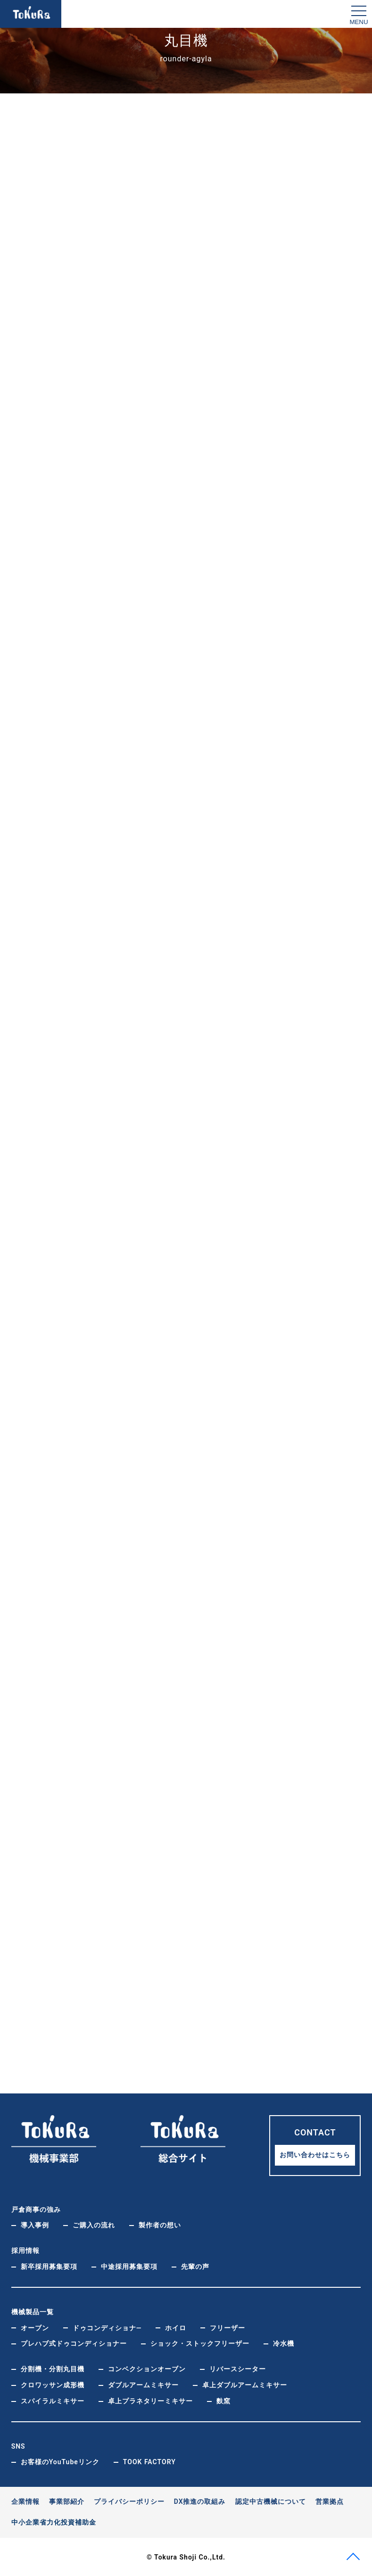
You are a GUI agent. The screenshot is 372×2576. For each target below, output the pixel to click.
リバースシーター (237, 2368)
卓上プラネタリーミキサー (150, 2400)
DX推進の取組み (200, 2500)
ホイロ (175, 2327)
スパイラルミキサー (52, 2400)
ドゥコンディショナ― (107, 2327)
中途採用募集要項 (129, 2265)
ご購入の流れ (94, 2224)
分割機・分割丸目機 (52, 2368)
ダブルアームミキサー (143, 2384)
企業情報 (25, 2500)
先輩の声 (195, 2265)
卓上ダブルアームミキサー (244, 2384)
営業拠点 (329, 2500)
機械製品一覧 (32, 2311)
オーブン (35, 2327)
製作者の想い (160, 2224)
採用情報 (25, 2249)
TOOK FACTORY (149, 2461)
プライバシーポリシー (129, 2500)
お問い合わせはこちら (315, 2154)
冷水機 (283, 2342)
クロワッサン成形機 (52, 2384)
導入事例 (35, 2224)
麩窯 (223, 2400)
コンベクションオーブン (147, 2368)
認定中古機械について (270, 2500)
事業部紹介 (66, 2500)
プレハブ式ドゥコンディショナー (74, 2342)
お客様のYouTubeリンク (60, 2461)
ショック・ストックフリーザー (199, 2342)
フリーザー (227, 2327)
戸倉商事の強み (36, 2208)
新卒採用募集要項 (49, 2265)
